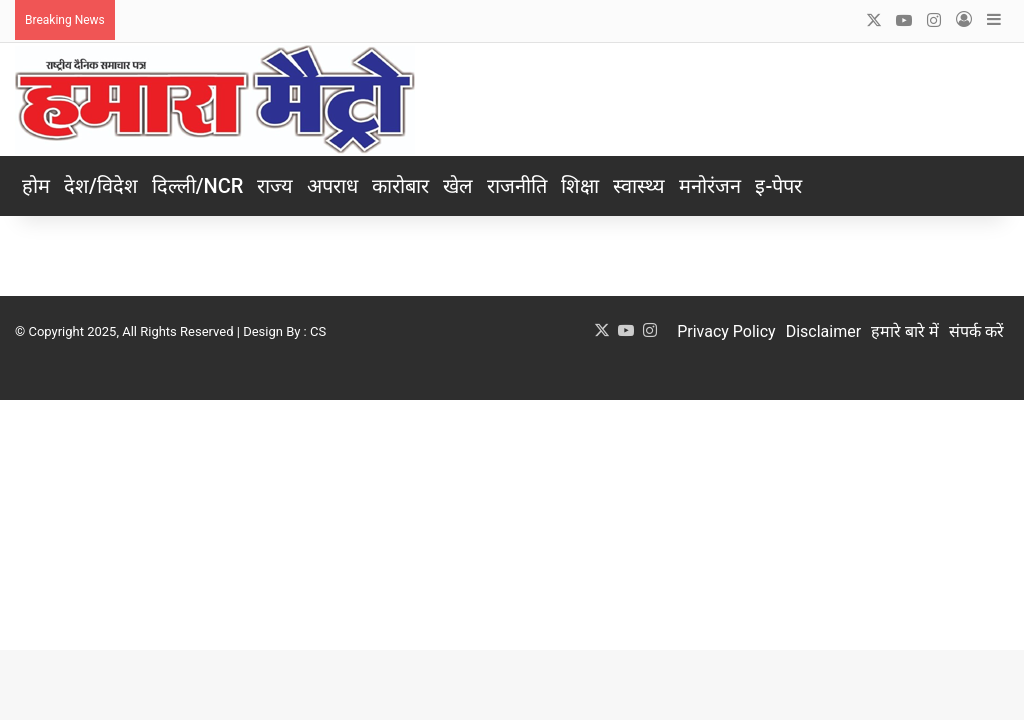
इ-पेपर (778, 186)
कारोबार (400, 186)
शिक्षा (580, 186)
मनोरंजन (710, 186)
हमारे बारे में (905, 331)
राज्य (275, 186)
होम (36, 186)
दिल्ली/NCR (198, 186)
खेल (458, 186)
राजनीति (517, 186)
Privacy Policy (726, 331)
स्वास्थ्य (639, 186)
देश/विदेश (101, 186)
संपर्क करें (976, 331)
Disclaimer (823, 331)
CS (318, 331)
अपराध (332, 186)
